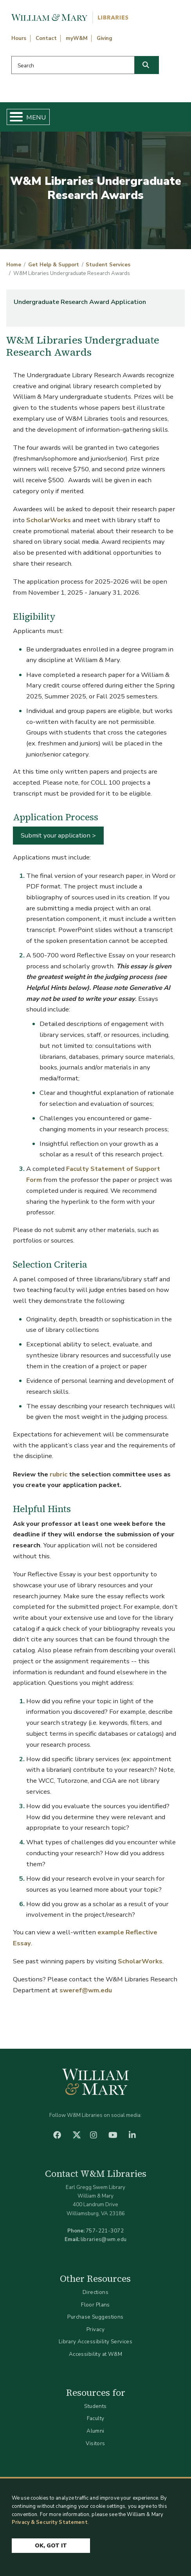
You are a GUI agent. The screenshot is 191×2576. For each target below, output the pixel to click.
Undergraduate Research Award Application (80, 301)
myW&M (77, 38)
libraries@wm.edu (104, 2239)
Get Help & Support (53, 264)
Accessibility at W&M (95, 2354)
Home (13, 264)
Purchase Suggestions (95, 2317)
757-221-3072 (105, 2230)
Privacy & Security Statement (50, 2522)
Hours (18, 38)
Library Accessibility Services (96, 2341)
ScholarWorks (48, 520)
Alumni (95, 2431)
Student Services (108, 264)
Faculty (96, 2418)
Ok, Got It (51, 2545)
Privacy (95, 2329)
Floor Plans (95, 2304)
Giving (104, 38)
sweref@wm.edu (85, 1990)
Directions (95, 2292)
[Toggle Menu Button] (13, 117)
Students (95, 2406)
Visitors (95, 2443)
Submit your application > (58, 835)
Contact (46, 38)
